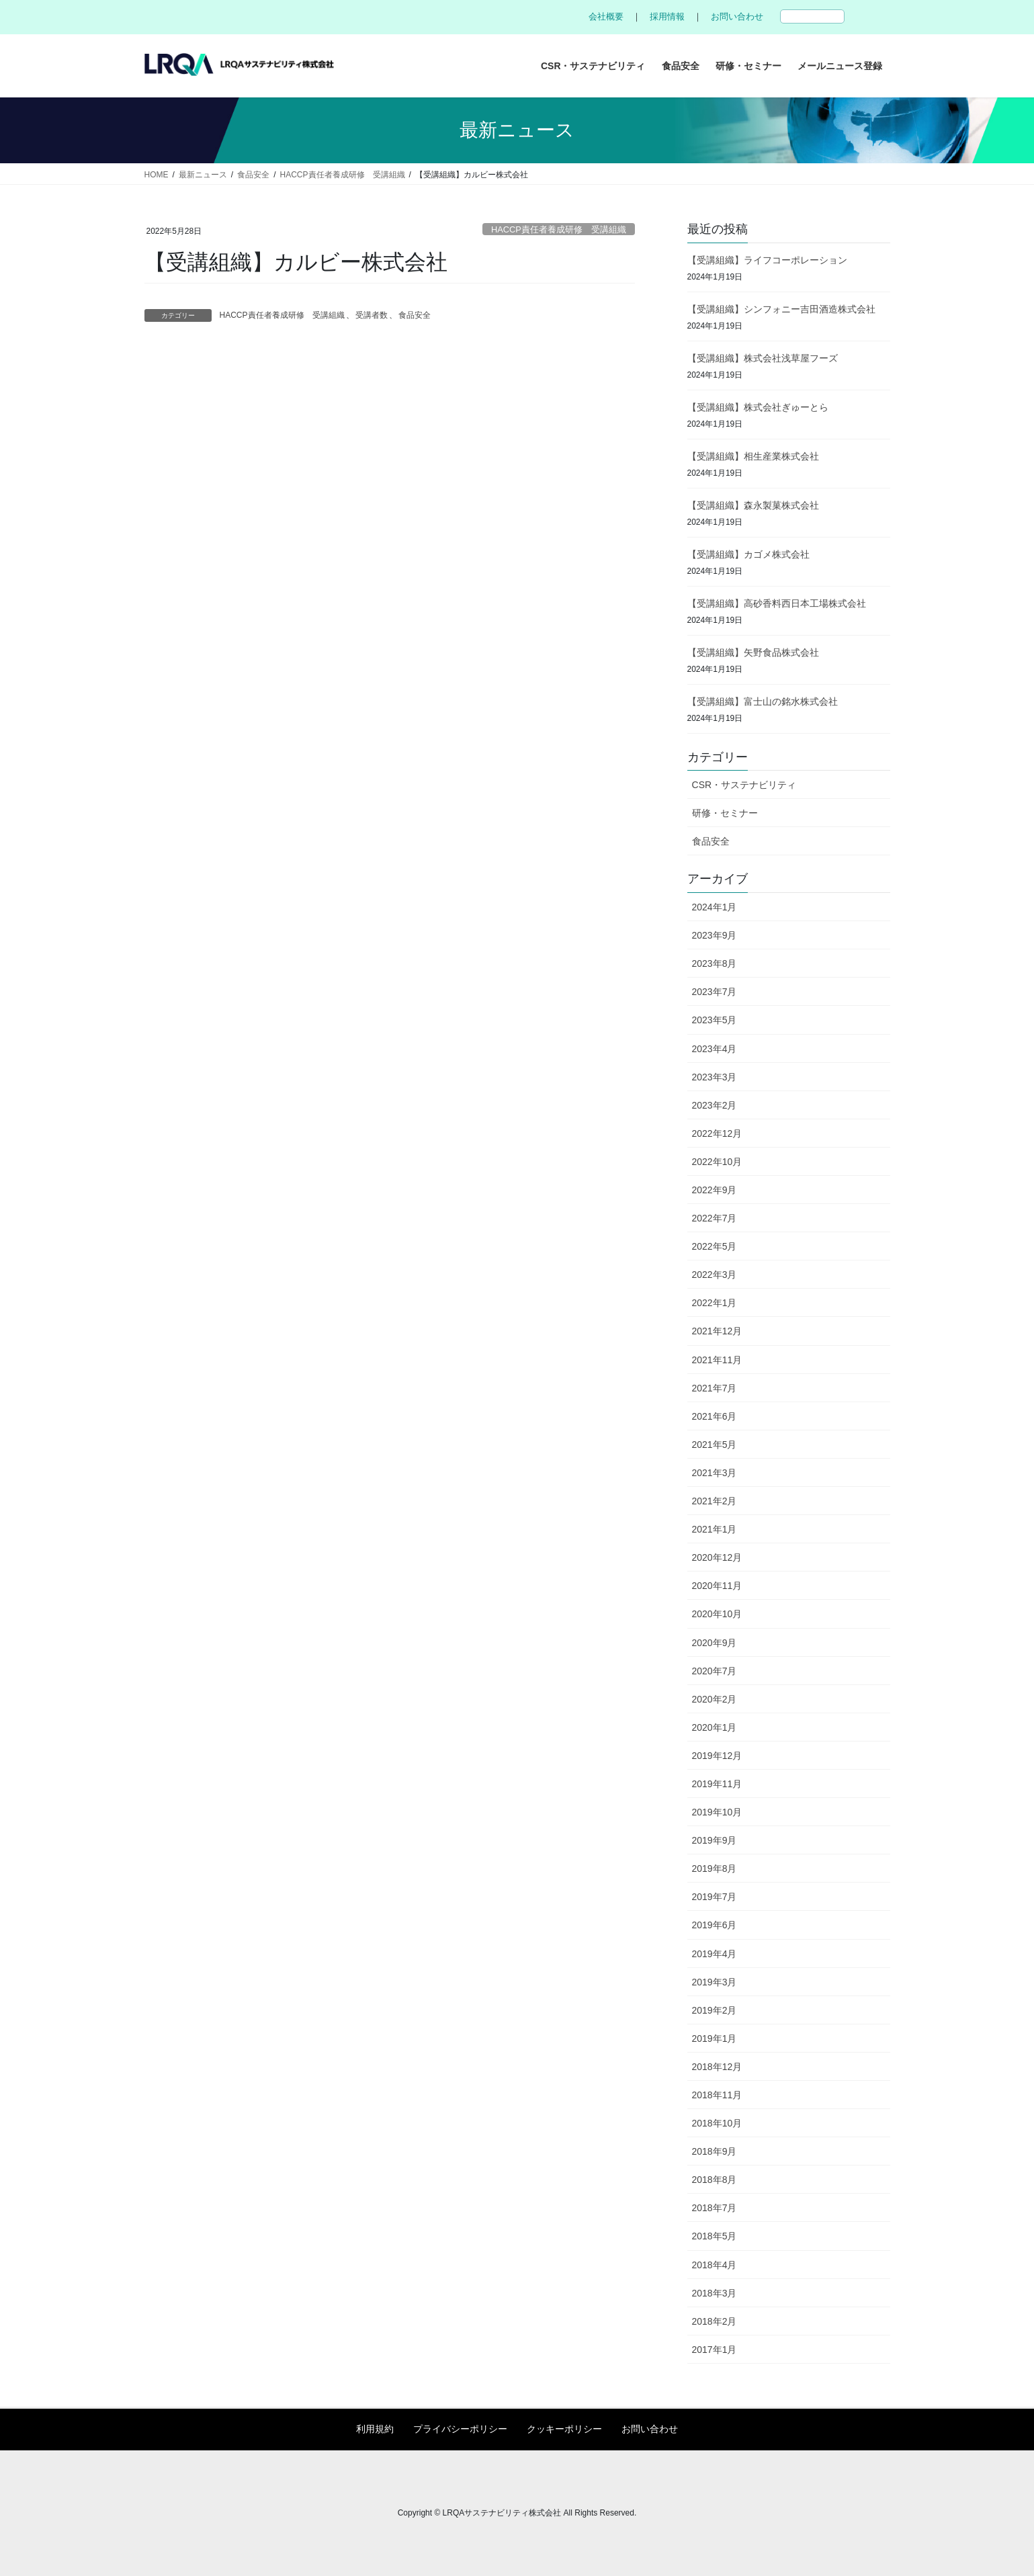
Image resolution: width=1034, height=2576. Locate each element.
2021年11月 (717, 1360)
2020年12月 (717, 1557)
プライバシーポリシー (460, 2428)
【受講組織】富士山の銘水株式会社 (762, 701)
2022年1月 (714, 1302)
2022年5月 (714, 1246)
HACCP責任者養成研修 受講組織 (558, 229)
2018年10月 (717, 2123)
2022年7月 (714, 1218)
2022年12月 (717, 1133)
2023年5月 (714, 1020)
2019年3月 (714, 1982)
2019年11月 (717, 1783)
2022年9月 (714, 1190)
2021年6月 (714, 1416)
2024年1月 (714, 907)
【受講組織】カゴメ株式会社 (748, 554)
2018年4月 (714, 2265)
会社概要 (606, 16)
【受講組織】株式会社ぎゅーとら (757, 407)
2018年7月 (714, 2207)
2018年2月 (714, 2321)
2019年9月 (714, 1840)
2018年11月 (717, 2095)
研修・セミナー (725, 813)
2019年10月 (717, 1812)
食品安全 (414, 315)
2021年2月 (714, 1501)
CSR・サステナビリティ (744, 784)
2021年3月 (714, 1472)
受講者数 (371, 315)
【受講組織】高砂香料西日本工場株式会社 (776, 603)
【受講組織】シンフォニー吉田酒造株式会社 (781, 309)
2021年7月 (714, 1388)
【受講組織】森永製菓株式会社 (753, 505)
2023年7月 (714, 991)
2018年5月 (714, 2236)
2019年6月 (714, 1925)
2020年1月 (714, 1727)
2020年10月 (717, 1613)
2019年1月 (714, 2038)
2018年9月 (714, 2151)
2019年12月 (717, 1755)
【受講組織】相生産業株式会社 (753, 456)
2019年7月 (714, 1896)
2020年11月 (717, 1585)
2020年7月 (714, 1671)
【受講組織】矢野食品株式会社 (753, 652)
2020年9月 (714, 1642)
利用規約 (375, 2428)
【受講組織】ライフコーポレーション (767, 260)
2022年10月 (717, 1161)
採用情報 (667, 16)
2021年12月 (717, 1331)
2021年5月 (714, 1444)
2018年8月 (714, 2179)
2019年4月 (714, 1953)
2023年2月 (714, 1105)
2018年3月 (714, 2293)
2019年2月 (714, 2010)
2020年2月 (714, 1699)
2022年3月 (714, 1274)
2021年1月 (714, 1529)
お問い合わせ (737, 16)
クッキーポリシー (564, 2428)
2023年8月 (714, 963)
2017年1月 (714, 2349)
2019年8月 (714, 1868)
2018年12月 (717, 2066)
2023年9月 (714, 935)
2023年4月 (714, 1048)
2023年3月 (714, 1077)
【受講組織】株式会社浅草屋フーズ (762, 358)
